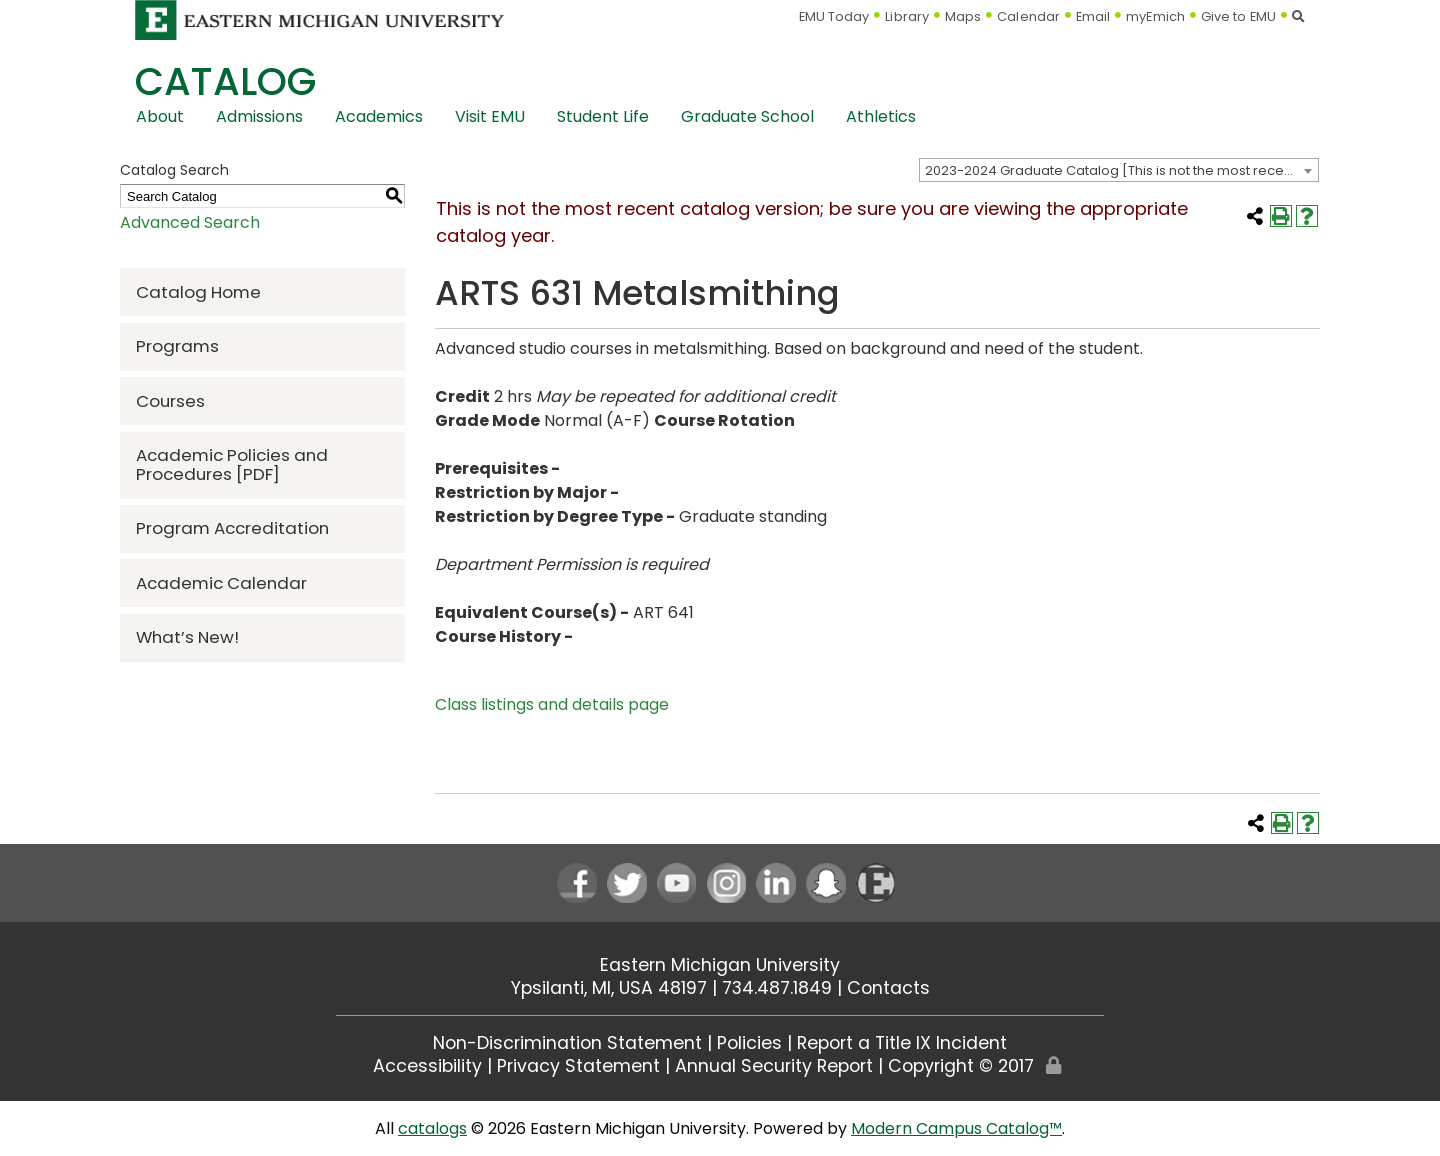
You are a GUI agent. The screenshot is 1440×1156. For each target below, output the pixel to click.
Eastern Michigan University (720, 965)
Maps (963, 16)
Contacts (888, 988)
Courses (170, 401)
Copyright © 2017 (961, 1066)
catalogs (432, 1128)
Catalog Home (198, 292)
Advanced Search (190, 222)
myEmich (1155, 16)
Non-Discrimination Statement (567, 1043)
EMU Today (834, 16)
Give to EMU (1238, 16)
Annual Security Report (774, 1066)
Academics (379, 116)
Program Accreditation (232, 528)
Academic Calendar (221, 583)
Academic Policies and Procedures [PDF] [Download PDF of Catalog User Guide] (232, 464)
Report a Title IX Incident (902, 1043)
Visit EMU (490, 116)
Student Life (603, 116)
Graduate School (747, 116)
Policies (749, 1043)
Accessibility (427, 1066)
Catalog (225, 81)
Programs (177, 346)
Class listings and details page (552, 704)
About (160, 116)
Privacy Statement (578, 1066)
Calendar (1028, 16)
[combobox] (1119, 170)
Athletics (881, 116)
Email (1093, 16)
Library (907, 16)
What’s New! (187, 637)
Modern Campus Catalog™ (956, 1128)
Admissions (259, 116)
